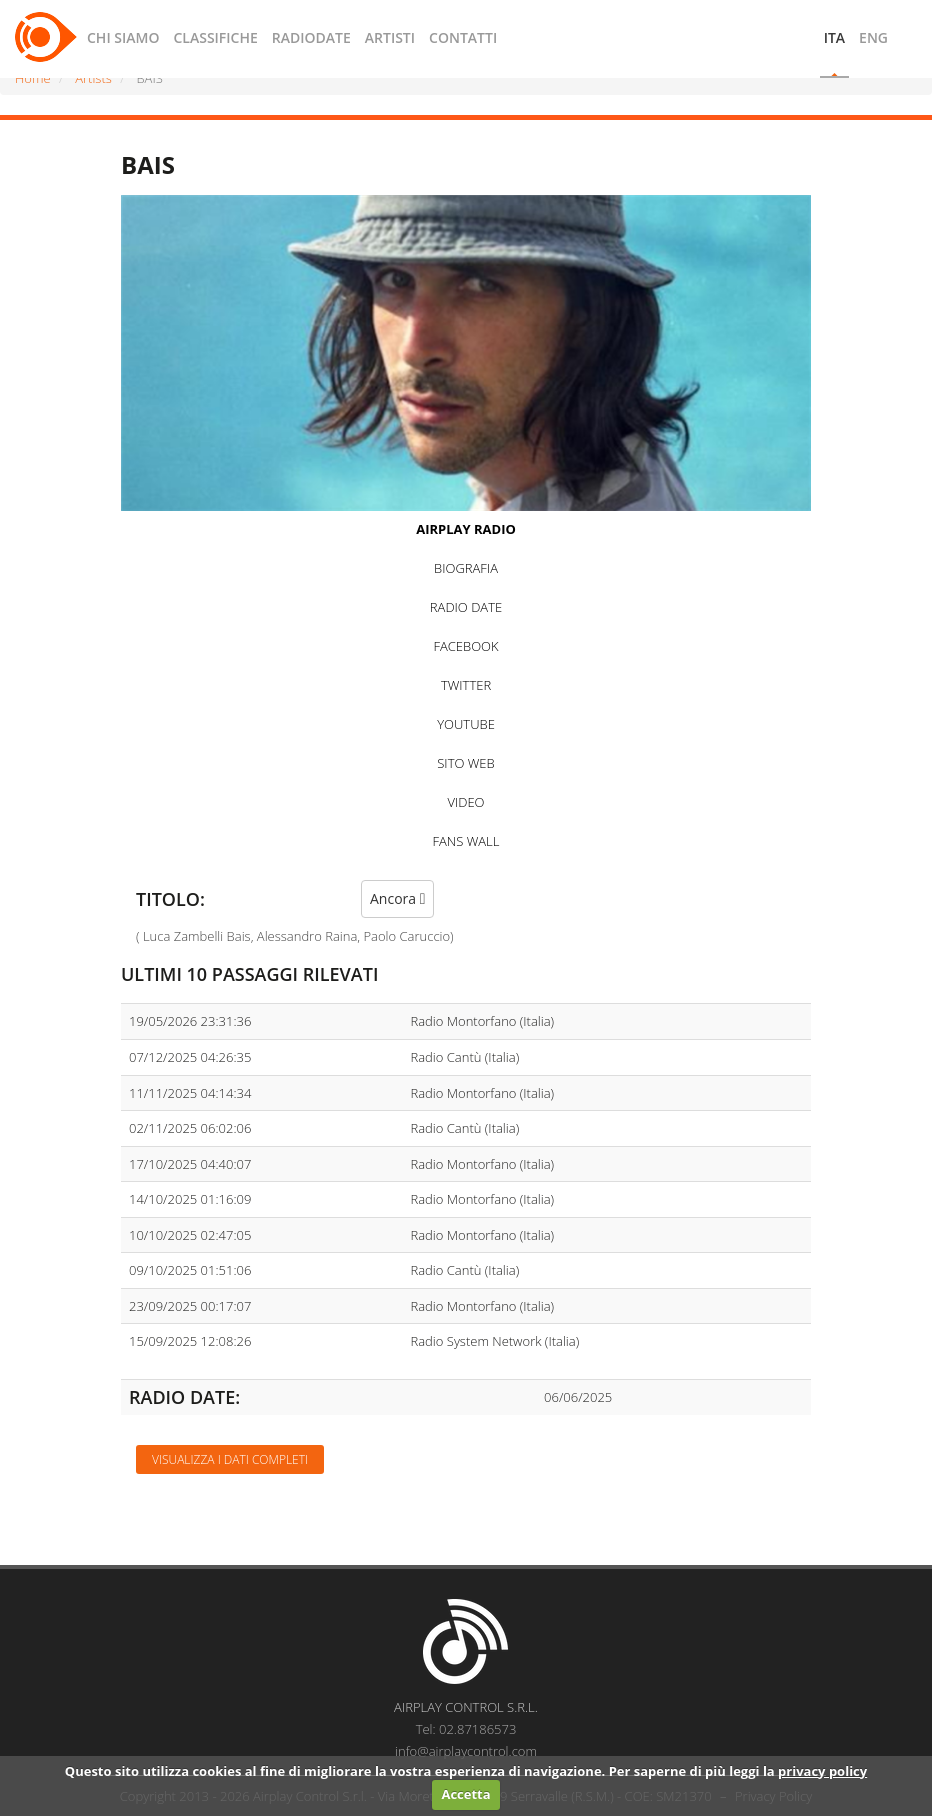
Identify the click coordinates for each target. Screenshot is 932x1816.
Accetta (465, 1794)
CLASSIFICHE (215, 37)
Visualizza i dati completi (230, 1459)
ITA (834, 37)
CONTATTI (463, 37)
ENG (873, 37)
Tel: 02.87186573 (466, 1729)
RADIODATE (311, 37)
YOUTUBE (466, 724)
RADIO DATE (466, 607)
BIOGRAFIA (466, 568)
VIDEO (465, 802)
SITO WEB (465, 763)
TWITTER (466, 685)
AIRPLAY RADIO (466, 529)
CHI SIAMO (123, 37)
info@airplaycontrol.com (466, 1751)
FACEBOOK (465, 646)
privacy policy (822, 1771)
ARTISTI (390, 37)
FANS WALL (466, 841)
